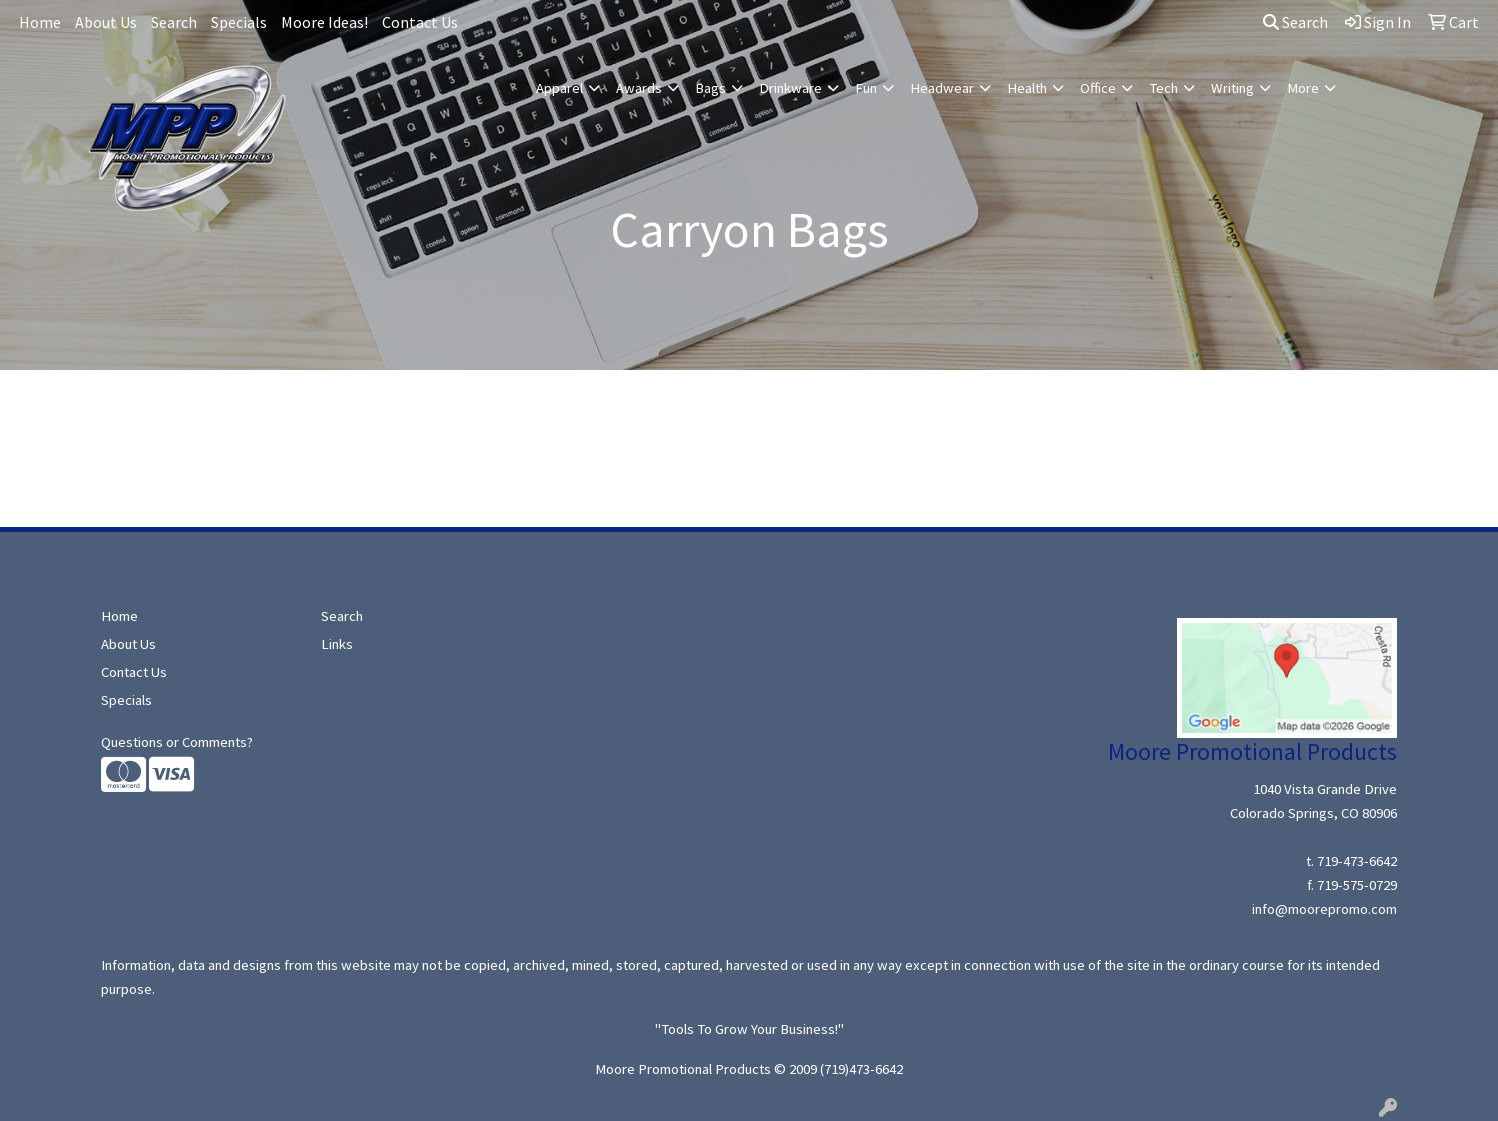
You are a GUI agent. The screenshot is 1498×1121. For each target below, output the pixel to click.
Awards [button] (639, 88)
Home (40, 22)
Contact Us (420, 22)
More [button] (1303, 88)
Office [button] (1098, 88)
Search (174, 22)
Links (337, 644)
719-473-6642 (1357, 861)
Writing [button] (1232, 88)
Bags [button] (710, 88)
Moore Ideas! (324, 22)
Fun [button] (866, 88)
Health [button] (1027, 88)
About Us (106, 22)
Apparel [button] (559, 88)
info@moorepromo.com (1324, 909)
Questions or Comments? (177, 742)
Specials (239, 22)
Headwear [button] (942, 88)
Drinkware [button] (790, 88)
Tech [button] (1163, 88)
